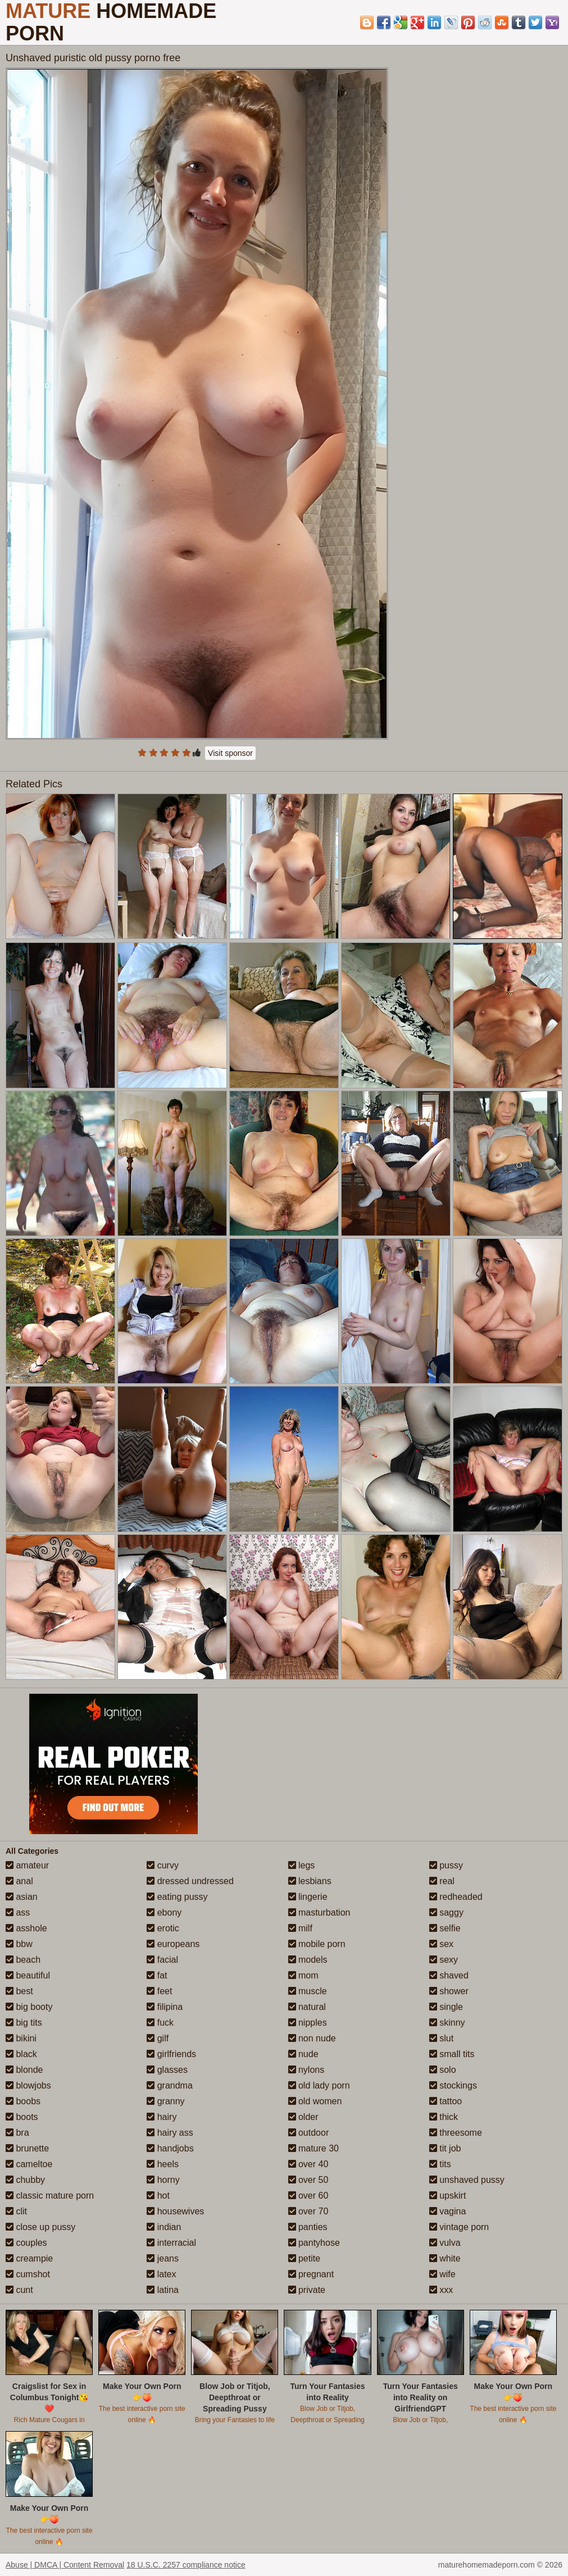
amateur (27, 1865)
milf (300, 1928)
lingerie (308, 1897)
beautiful (28, 1975)
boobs (23, 2101)
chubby (25, 2180)
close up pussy (40, 2227)
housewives (175, 2211)
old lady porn (319, 2085)
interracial (171, 2242)
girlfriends (171, 2054)
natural (307, 2007)
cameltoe (29, 2164)
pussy (446, 1865)
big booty (29, 2007)
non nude (312, 2038)
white (445, 2258)
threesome (455, 2132)
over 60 (308, 2195)
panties (308, 2227)
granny (165, 2101)
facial (162, 1959)
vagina (447, 2211)
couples (26, 2242)
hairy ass (170, 2132)
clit (16, 2211)
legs (301, 1865)
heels (163, 2164)
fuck (160, 2022)
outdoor (308, 2132)
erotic (163, 1928)
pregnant (311, 2274)
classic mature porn (50, 2195)
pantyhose (314, 2242)
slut (441, 2038)
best (19, 1991)
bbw (19, 1944)
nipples (307, 2022)
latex (161, 2274)
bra (17, 2132)
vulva (445, 2242)
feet (159, 1991)
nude (303, 2054)
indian (164, 2227)
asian (22, 1897)
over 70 (308, 2211)
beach (23, 1959)
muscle (307, 1991)
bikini (21, 2038)
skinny (447, 2022)
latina (163, 2290)
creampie (29, 2258)
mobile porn (317, 1944)
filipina (165, 2007)
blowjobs (28, 2085)
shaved (449, 1975)
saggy (446, 1912)
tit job (445, 2148)
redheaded (456, 1897)
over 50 (308, 2180)
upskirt (447, 2195)
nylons (306, 2070)
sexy (443, 1959)
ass (18, 1912)
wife (442, 2274)
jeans (163, 2258)
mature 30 (313, 2148)
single (446, 2007)
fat (157, 1975)
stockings (453, 2085)
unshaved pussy (467, 2180)
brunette (27, 2148)
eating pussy (177, 1897)
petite (304, 2258)
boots (22, 2117)
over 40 (308, 2164)
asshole (26, 1928)
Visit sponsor (230, 753)
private (306, 2290)
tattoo (445, 2101)
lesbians (309, 1881)
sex (441, 1944)
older (303, 2117)
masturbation (319, 1912)
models (308, 1959)
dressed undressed (190, 1881)
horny (163, 2180)
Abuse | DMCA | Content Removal (65, 2564)
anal (19, 1881)
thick (443, 2117)
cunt (19, 2290)
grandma (170, 2085)
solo (442, 2070)
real (442, 1881)
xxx (441, 2290)
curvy (163, 1865)
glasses (167, 2070)
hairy (161, 2117)
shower (449, 1991)
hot (158, 2195)
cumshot (28, 2274)
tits (440, 2164)
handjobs (170, 2148)
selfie (445, 1928)
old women (315, 2101)
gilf (158, 2038)
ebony (164, 1912)
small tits (452, 2054)
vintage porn (459, 2227)
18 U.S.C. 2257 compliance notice (186, 2564)
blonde (24, 2070)
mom (303, 1975)
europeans (173, 1944)
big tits (24, 2022)
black (21, 2054)
